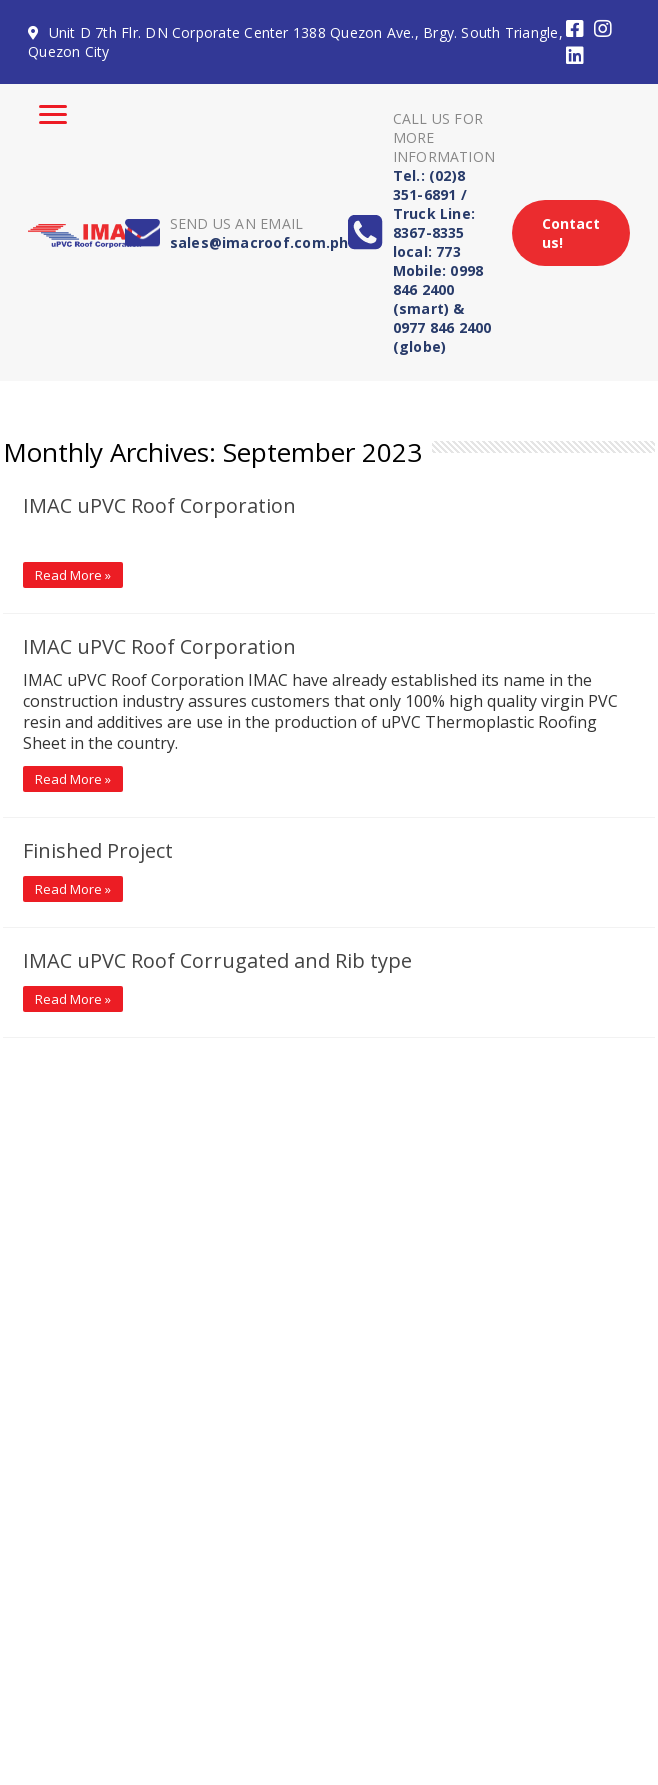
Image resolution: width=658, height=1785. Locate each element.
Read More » (73, 575)
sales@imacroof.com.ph (259, 242)
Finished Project (98, 850)
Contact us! (571, 233)
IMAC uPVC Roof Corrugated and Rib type (217, 960)
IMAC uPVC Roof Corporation (159, 505)
